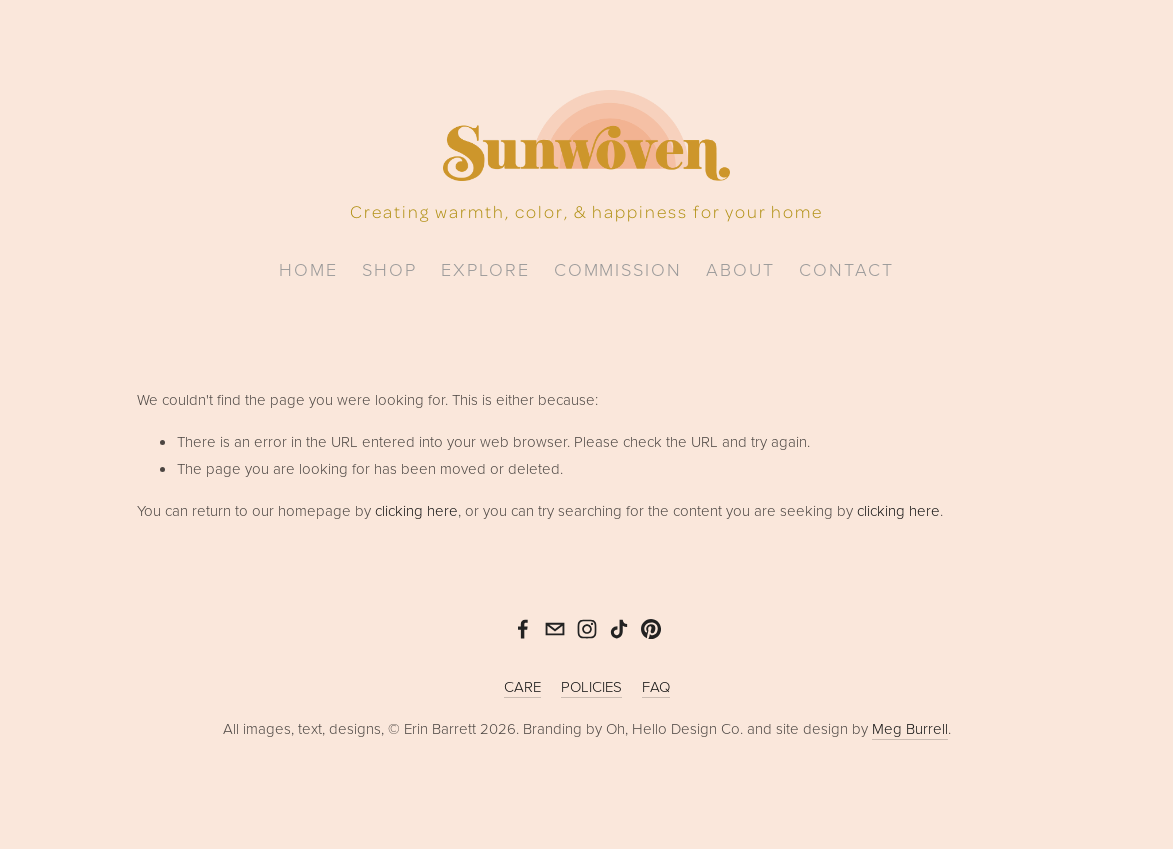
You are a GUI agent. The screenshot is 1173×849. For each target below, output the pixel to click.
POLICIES (591, 686)
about (740, 269)
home (308, 269)
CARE (522, 686)
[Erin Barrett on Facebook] (523, 629)
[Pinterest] (651, 629)
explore (485, 269)
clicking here (416, 510)
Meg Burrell (910, 728)
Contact (846, 269)
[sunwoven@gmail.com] (555, 629)
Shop (389, 269)
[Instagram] (587, 629)
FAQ (656, 686)
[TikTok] (619, 629)
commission (618, 269)
